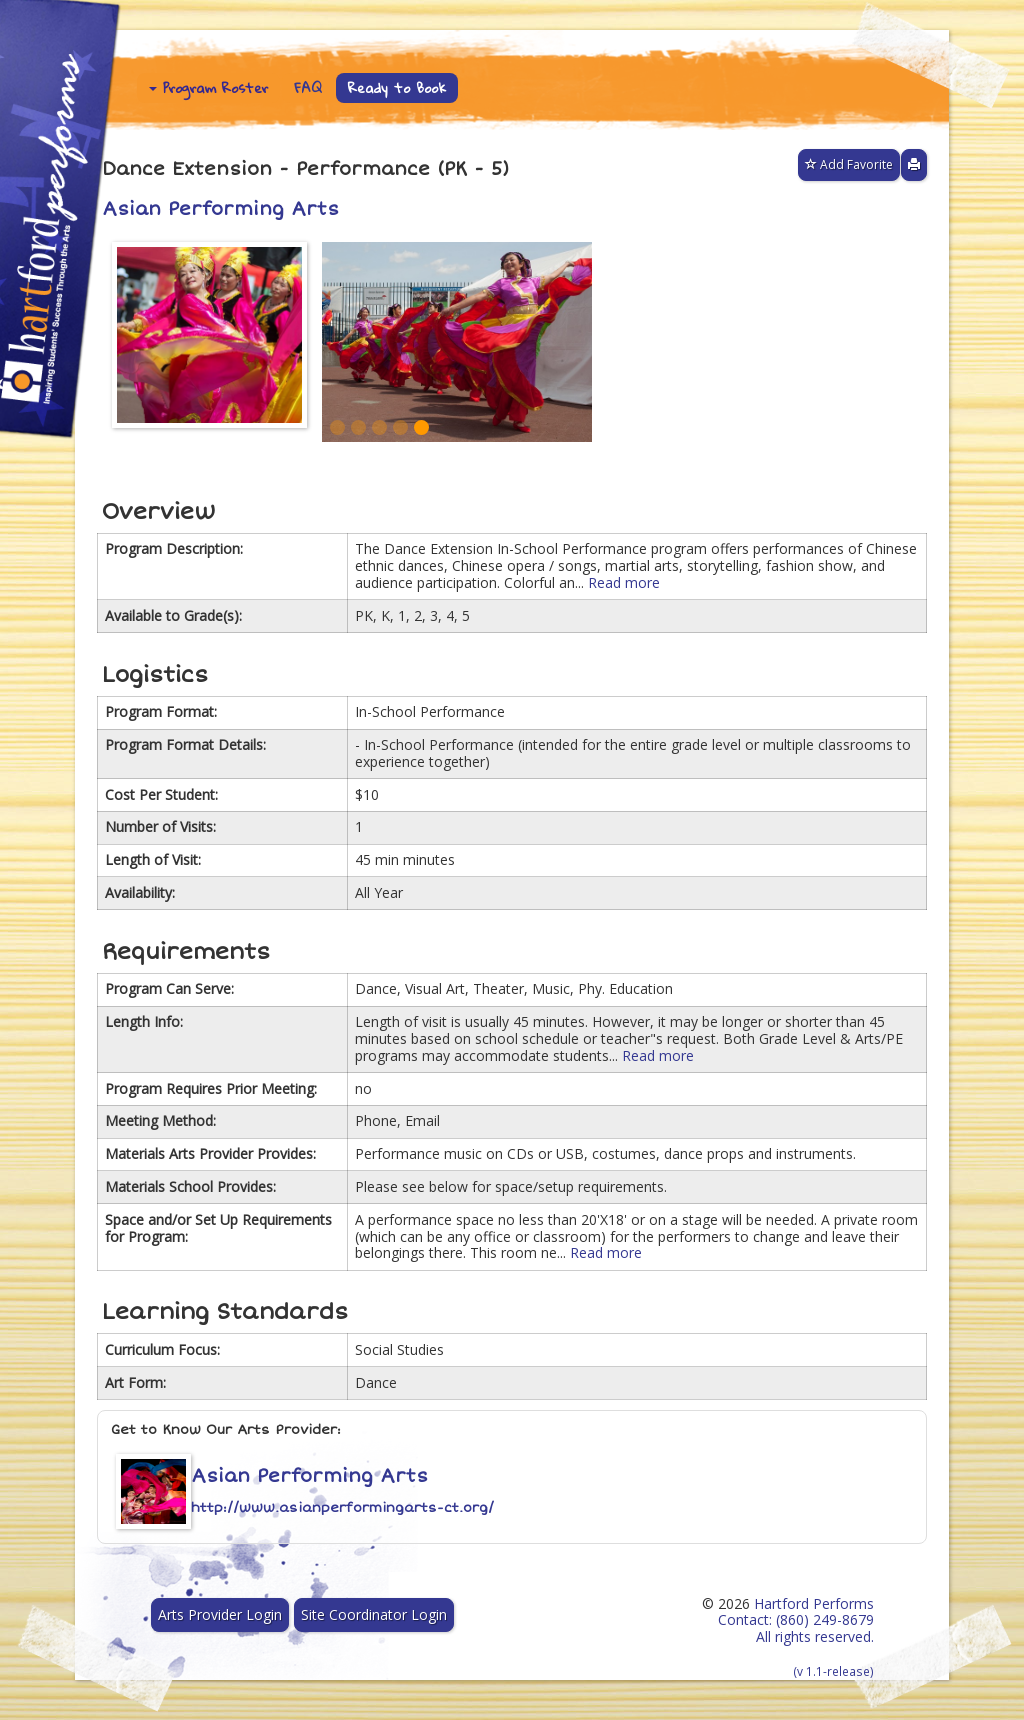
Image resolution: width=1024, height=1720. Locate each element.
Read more (624, 582)
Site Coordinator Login (374, 1614)
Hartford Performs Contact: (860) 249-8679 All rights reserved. (796, 1636)
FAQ (308, 88)
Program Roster (208, 88)
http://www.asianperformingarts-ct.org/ (342, 1508)
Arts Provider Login (220, 1614)
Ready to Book (397, 88)
